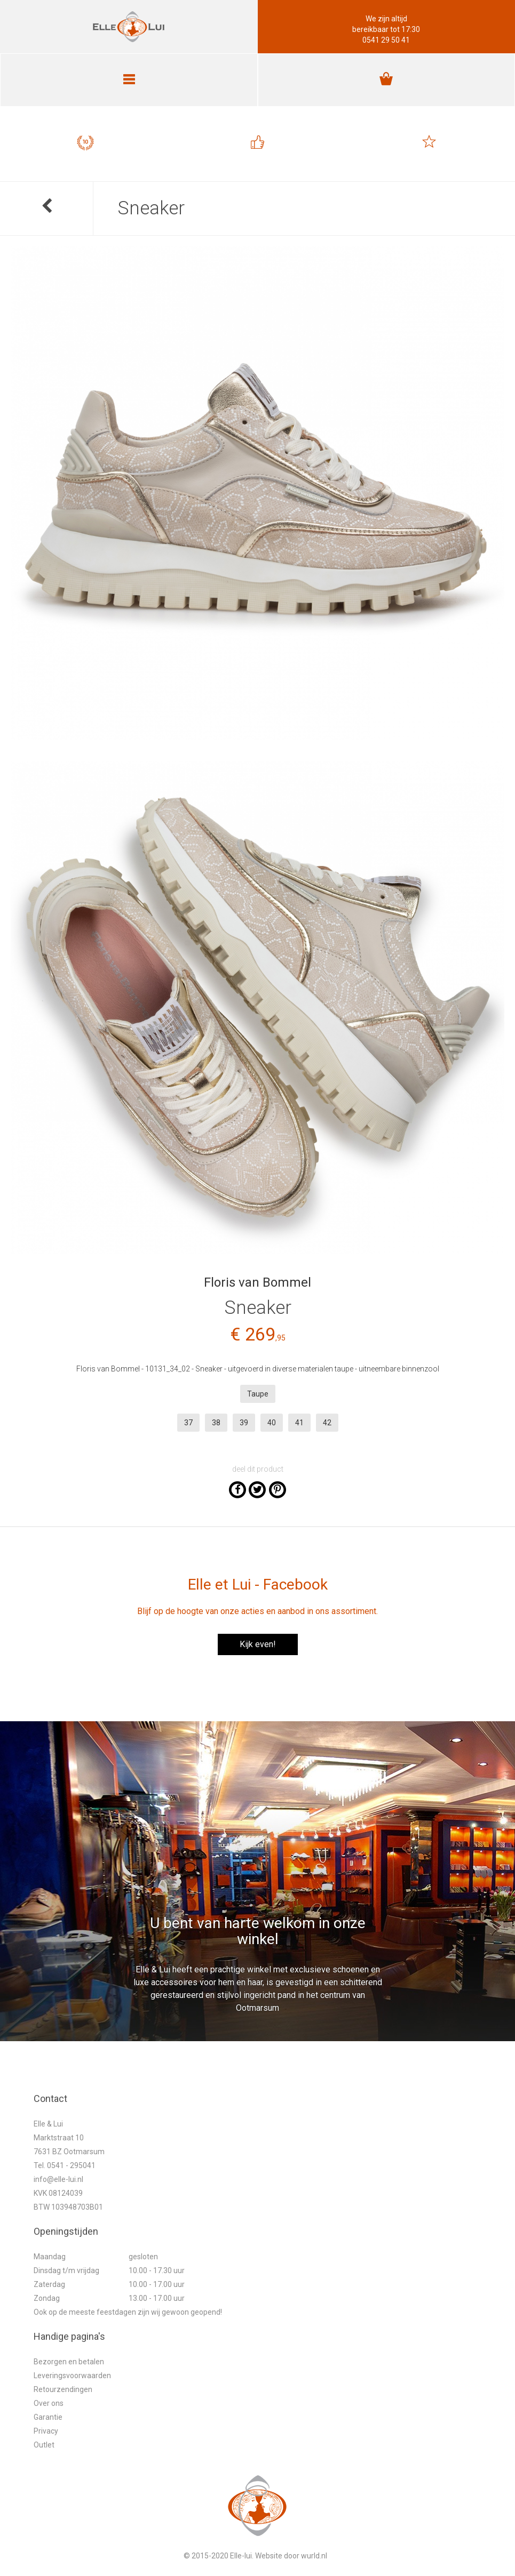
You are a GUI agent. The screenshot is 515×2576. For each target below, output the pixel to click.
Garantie (48, 2417)
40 (271, 1422)
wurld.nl (314, 2555)
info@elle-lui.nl (58, 2179)
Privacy (46, 2431)
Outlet (44, 2445)
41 (299, 1422)
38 (216, 1422)
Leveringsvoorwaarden (72, 2375)
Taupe (257, 1394)
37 (188, 1422)
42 (327, 1422)
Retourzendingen (63, 2389)
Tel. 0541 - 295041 (65, 2165)
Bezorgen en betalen (69, 2361)
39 (244, 1422)
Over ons (49, 2403)
